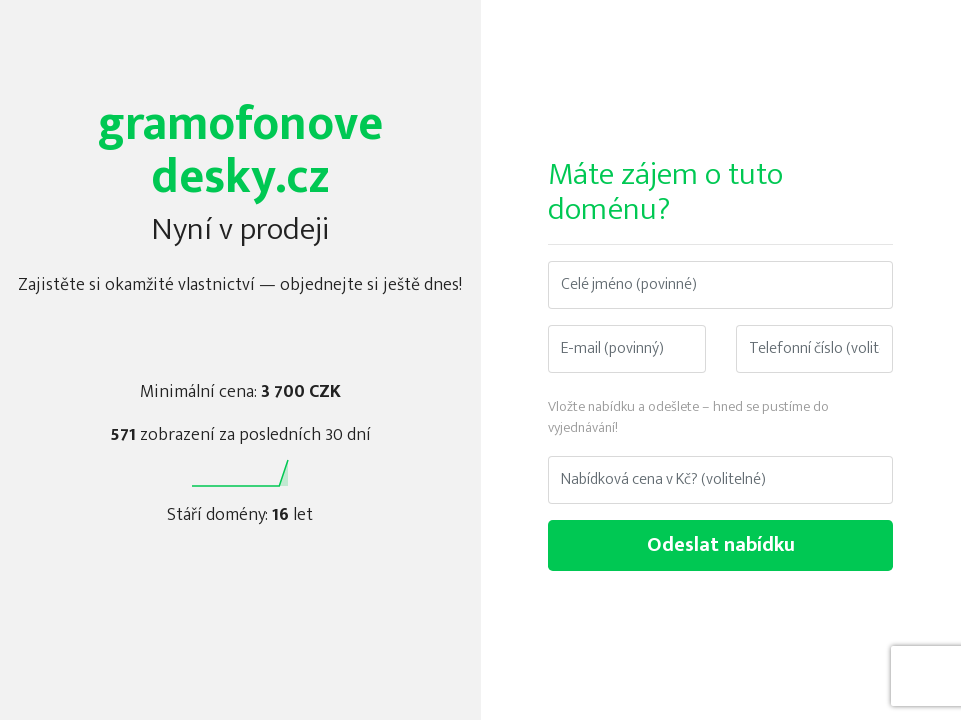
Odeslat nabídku (721, 545)
